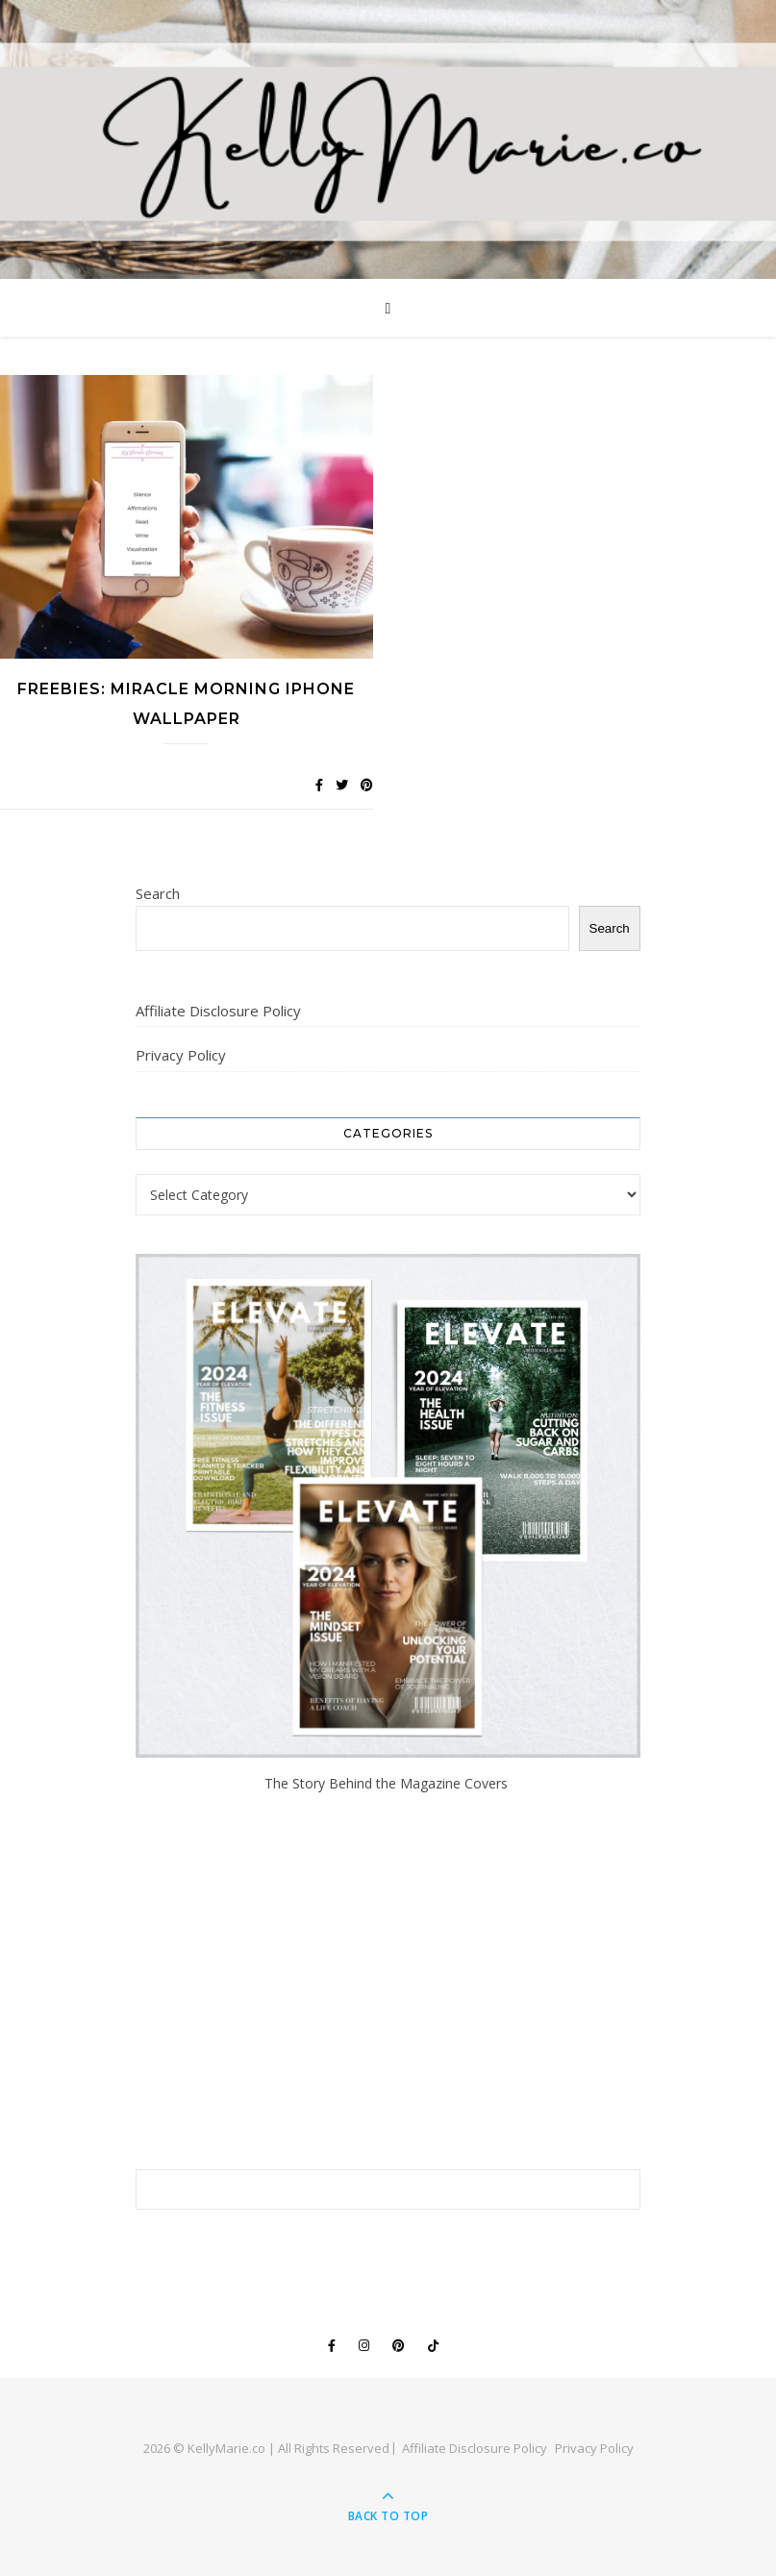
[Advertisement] (388, 1981)
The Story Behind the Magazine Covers (388, 1783)
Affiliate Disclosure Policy (218, 1010)
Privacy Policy (181, 1054)
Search (158, 893)
